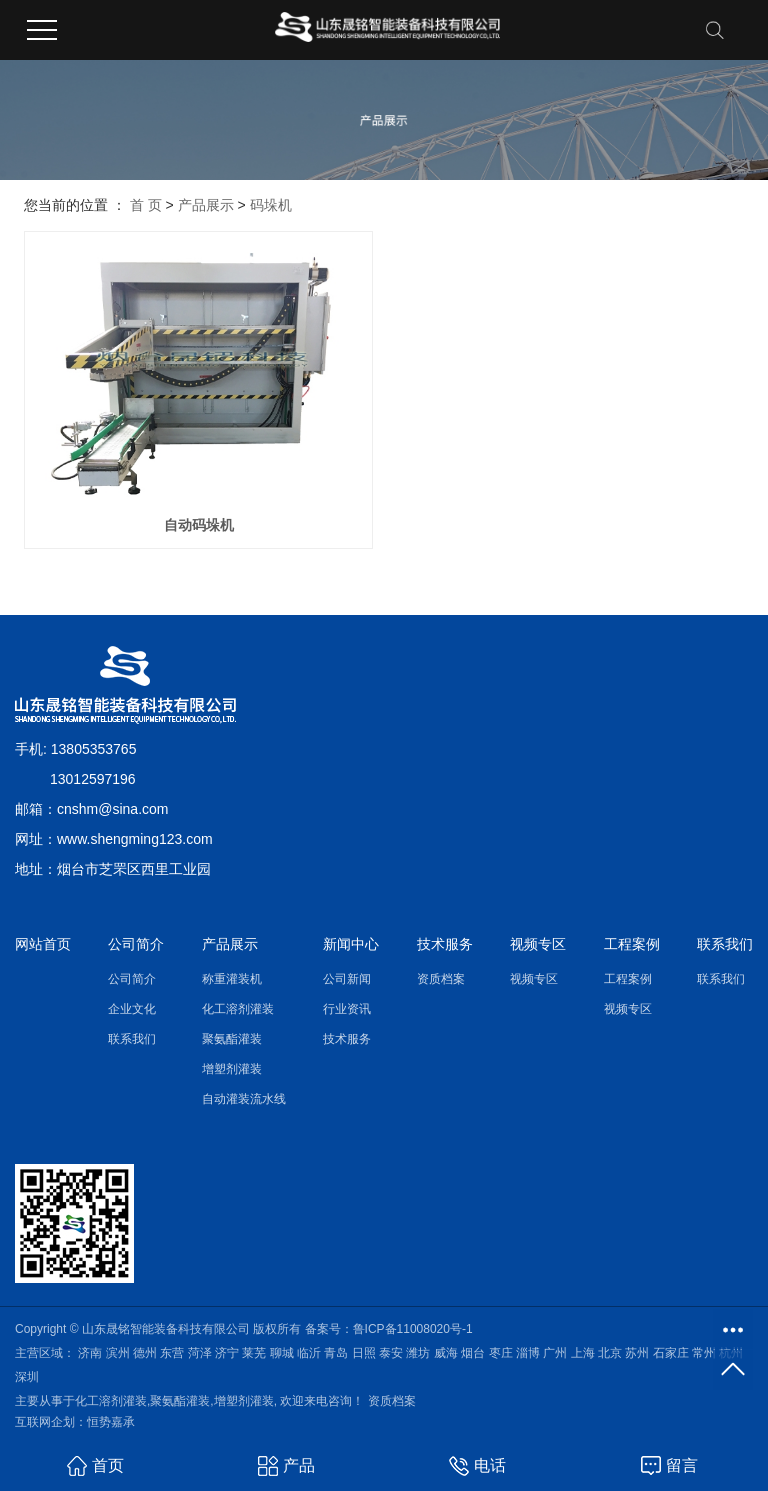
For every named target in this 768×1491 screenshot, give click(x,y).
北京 (610, 1353)
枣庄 (501, 1353)
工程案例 (628, 979)
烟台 (473, 1353)
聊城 (282, 1353)
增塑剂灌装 (232, 1069)
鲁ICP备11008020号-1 (413, 1329)
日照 (364, 1353)
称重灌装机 (232, 979)
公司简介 (132, 979)
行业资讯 (347, 1009)
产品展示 (206, 205)
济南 (90, 1353)
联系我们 (132, 1039)
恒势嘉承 (111, 1422)
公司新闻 (347, 979)
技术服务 (347, 1039)
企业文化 (132, 1009)
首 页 (146, 205)
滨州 (118, 1353)
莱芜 (254, 1353)
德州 (145, 1353)
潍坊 (418, 1353)
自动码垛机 (199, 525)
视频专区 (534, 979)
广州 (555, 1353)
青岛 (336, 1353)
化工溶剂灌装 (238, 1009)
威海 (446, 1353)
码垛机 (271, 205)
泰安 (391, 1353)
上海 (583, 1353)
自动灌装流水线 (244, 1099)
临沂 (309, 1353)
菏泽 (200, 1353)
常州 (704, 1353)
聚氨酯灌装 (232, 1039)
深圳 (27, 1377)
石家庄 (671, 1353)
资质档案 (441, 979)
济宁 (227, 1353)
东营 (172, 1353)
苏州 (637, 1353)
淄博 (528, 1353)
